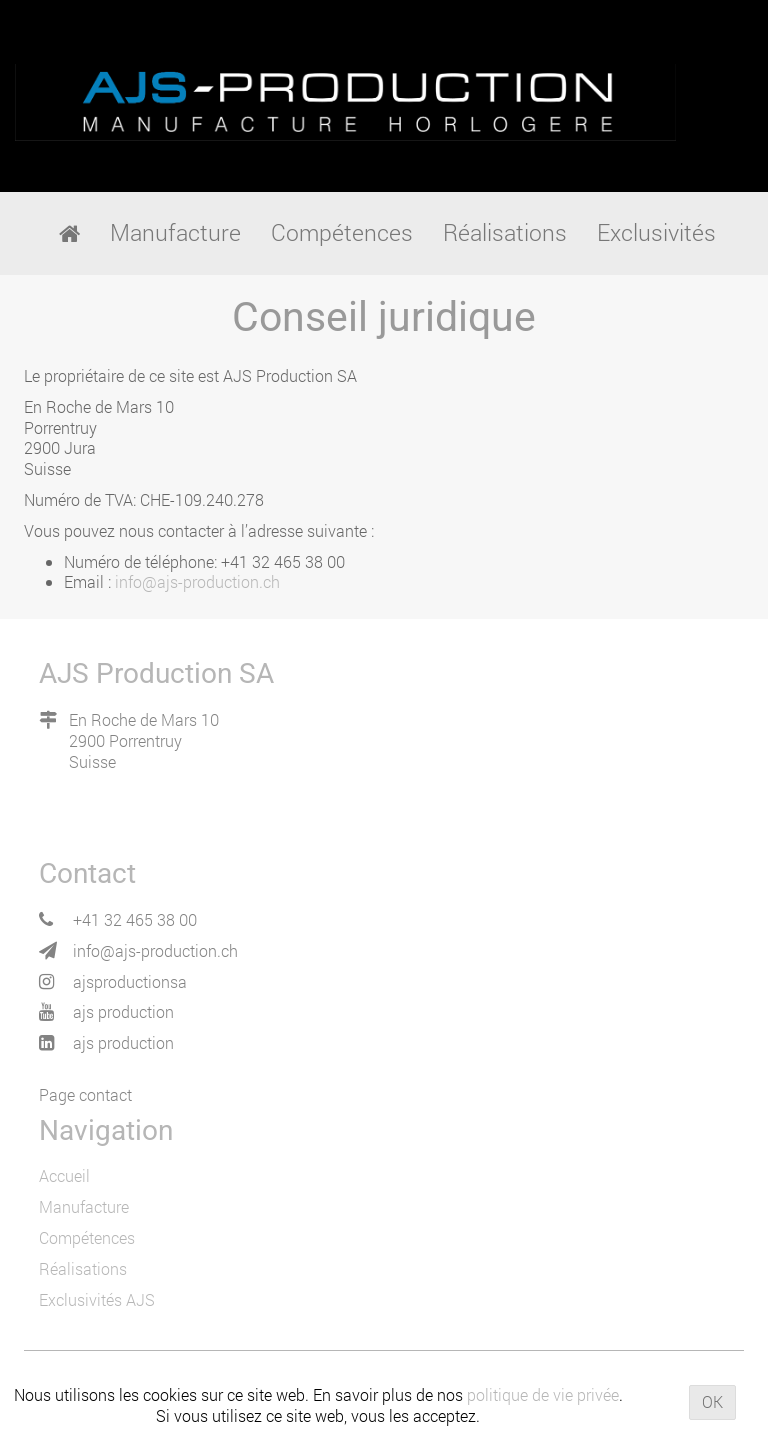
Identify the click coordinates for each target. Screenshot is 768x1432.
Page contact (85, 1094)
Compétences (87, 1237)
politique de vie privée (543, 1394)
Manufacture (84, 1206)
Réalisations (83, 1268)
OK (712, 1401)
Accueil (64, 1175)
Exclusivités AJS (97, 1299)
